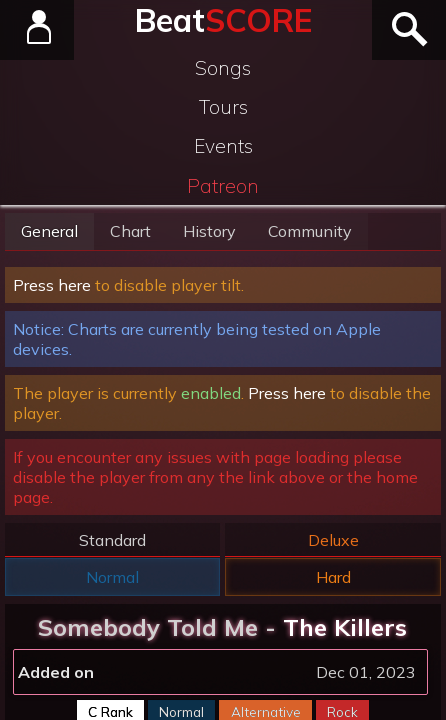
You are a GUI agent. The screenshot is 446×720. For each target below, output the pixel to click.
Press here (52, 285)
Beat (223, 20)
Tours (223, 107)
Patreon (223, 186)
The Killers (345, 627)
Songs (223, 68)
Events (223, 146)
